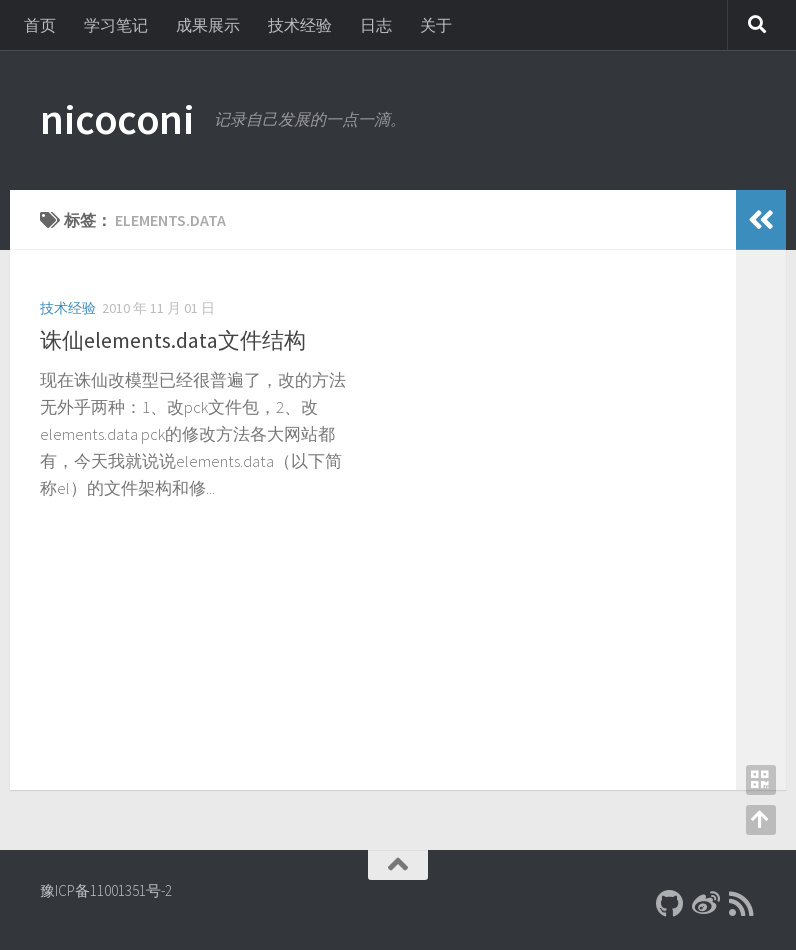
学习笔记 (116, 25)
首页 (40, 25)
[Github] (670, 904)
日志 (376, 25)
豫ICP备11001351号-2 (106, 890)
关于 (436, 25)
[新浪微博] (706, 904)
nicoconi (117, 119)
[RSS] (742, 904)
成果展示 (208, 25)
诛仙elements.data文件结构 (173, 340)
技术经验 (300, 25)
